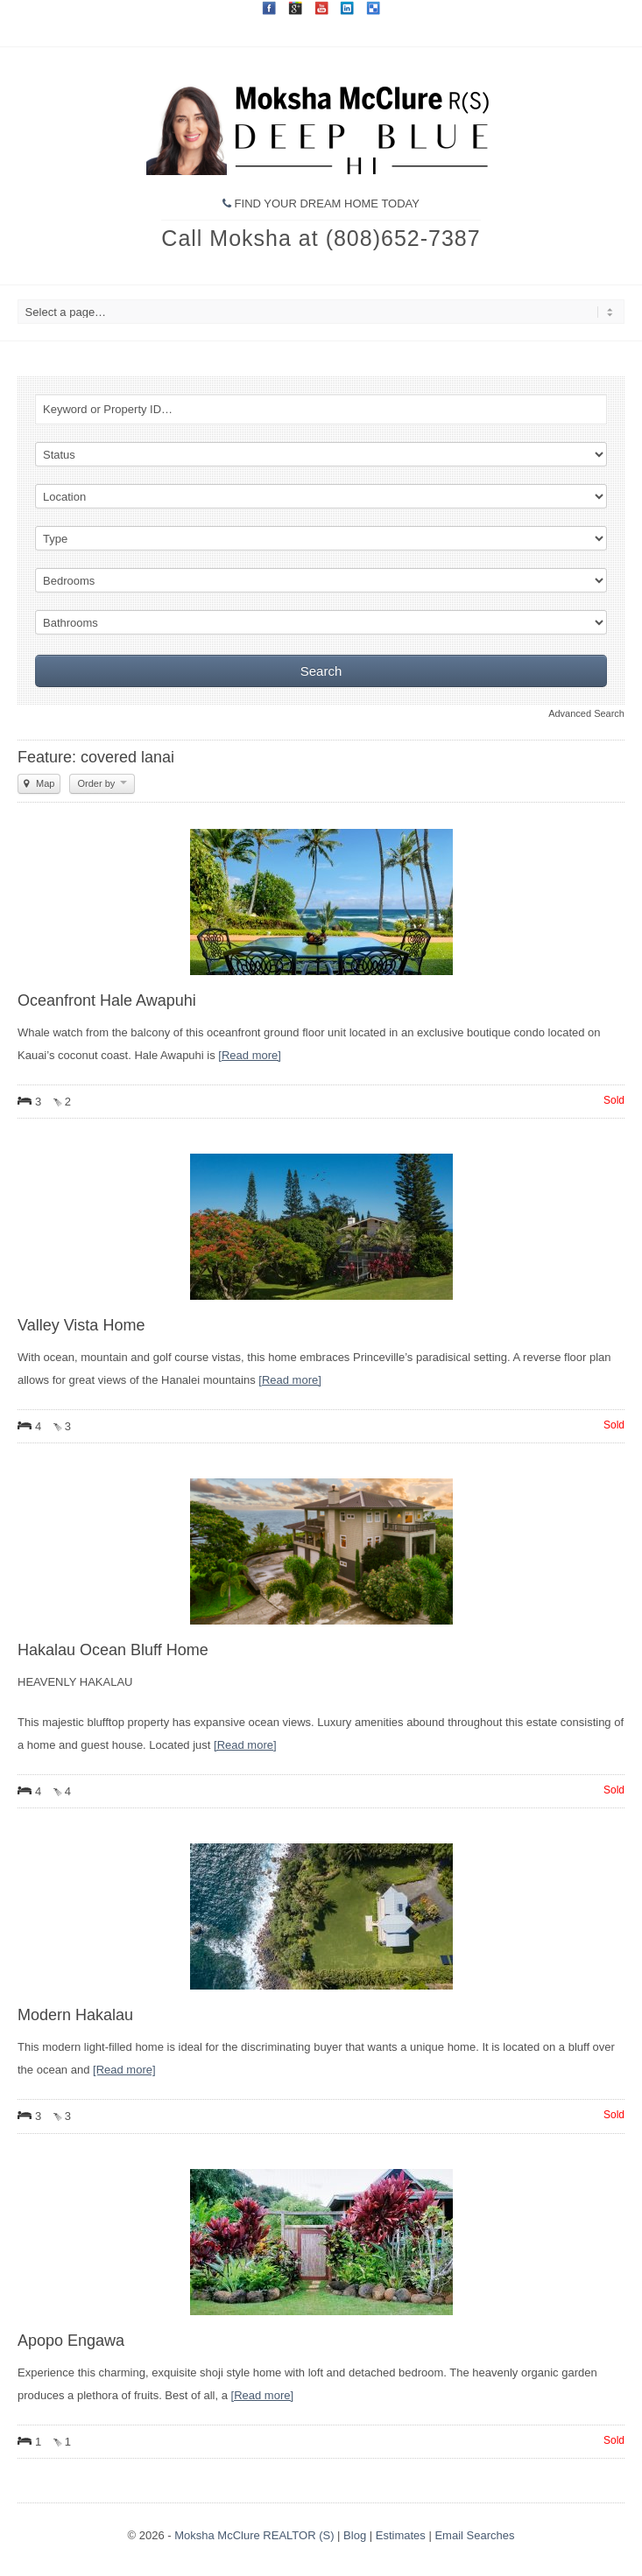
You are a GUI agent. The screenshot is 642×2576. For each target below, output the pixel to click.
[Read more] (249, 1055)
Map (39, 783)
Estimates (401, 2535)
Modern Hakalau (75, 2015)
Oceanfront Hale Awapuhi (107, 1000)
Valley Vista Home (81, 1325)
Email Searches (474, 2535)
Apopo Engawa (71, 2340)
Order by (102, 783)
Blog (354, 2535)
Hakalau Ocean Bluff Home (113, 1650)
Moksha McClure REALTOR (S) (254, 2535)
